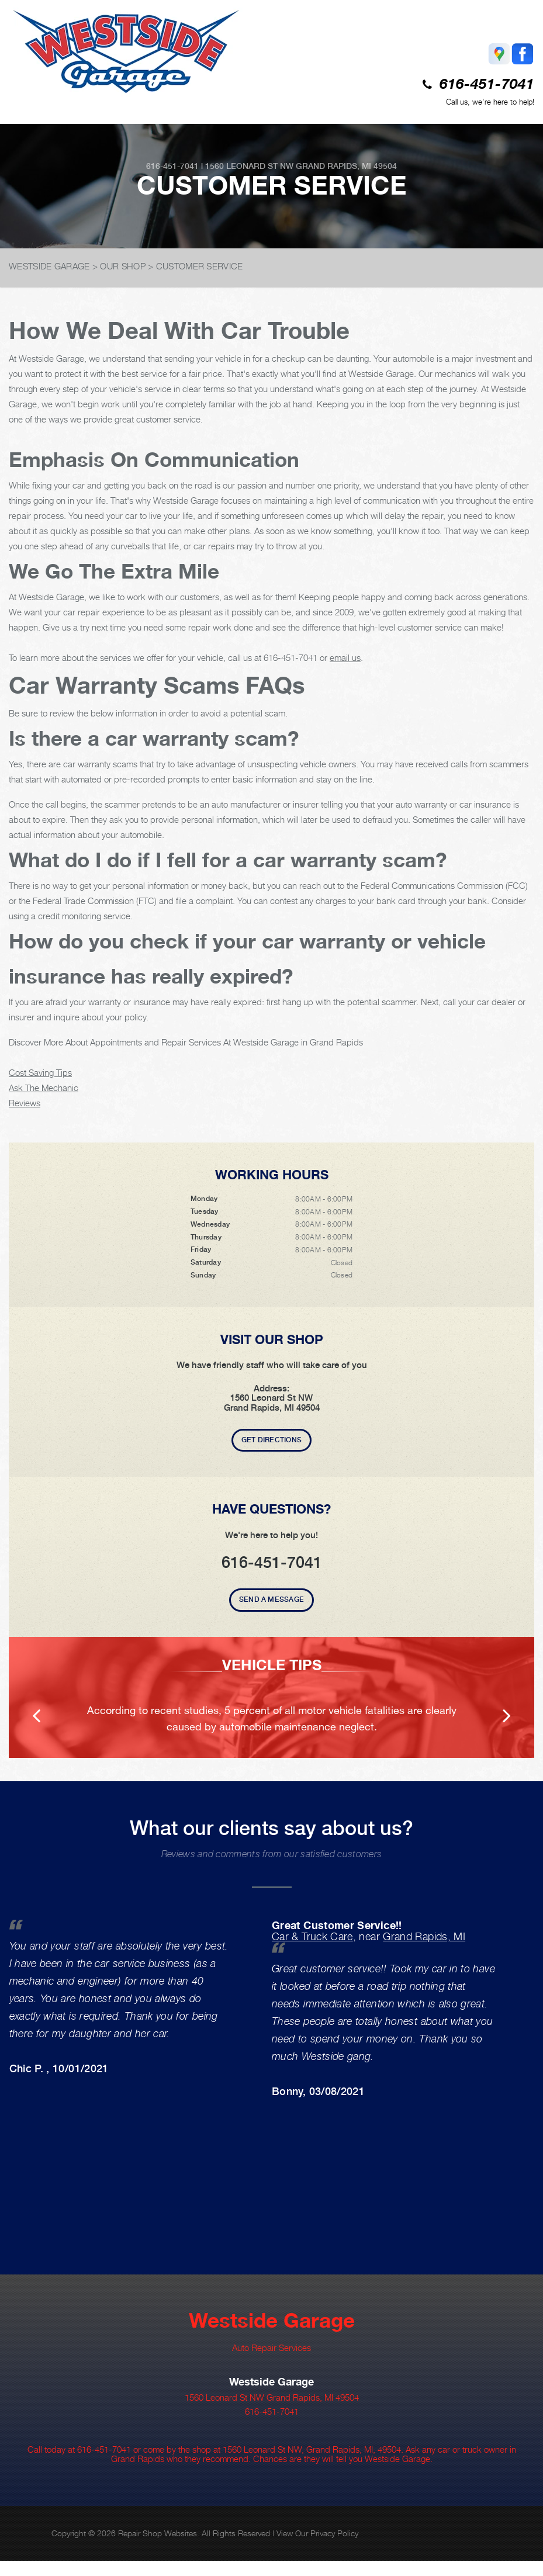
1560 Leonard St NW (249, 166)
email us (345, 657)
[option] (271, 1697)
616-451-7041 (487, 85)
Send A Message (271, 1599)
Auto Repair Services (271, 2347)
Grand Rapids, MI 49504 (346, 166)
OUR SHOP (122, 266)
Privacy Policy (334, 2533)
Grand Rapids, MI (424, 1936)
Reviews (24, 1102)
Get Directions (271, 1440)
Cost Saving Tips (40, 1072)
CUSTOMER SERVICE (199, 266)
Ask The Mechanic (43, 1087)
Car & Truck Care (312, 1936)
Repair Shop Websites (157, 2533)
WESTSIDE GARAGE (49, 266)
